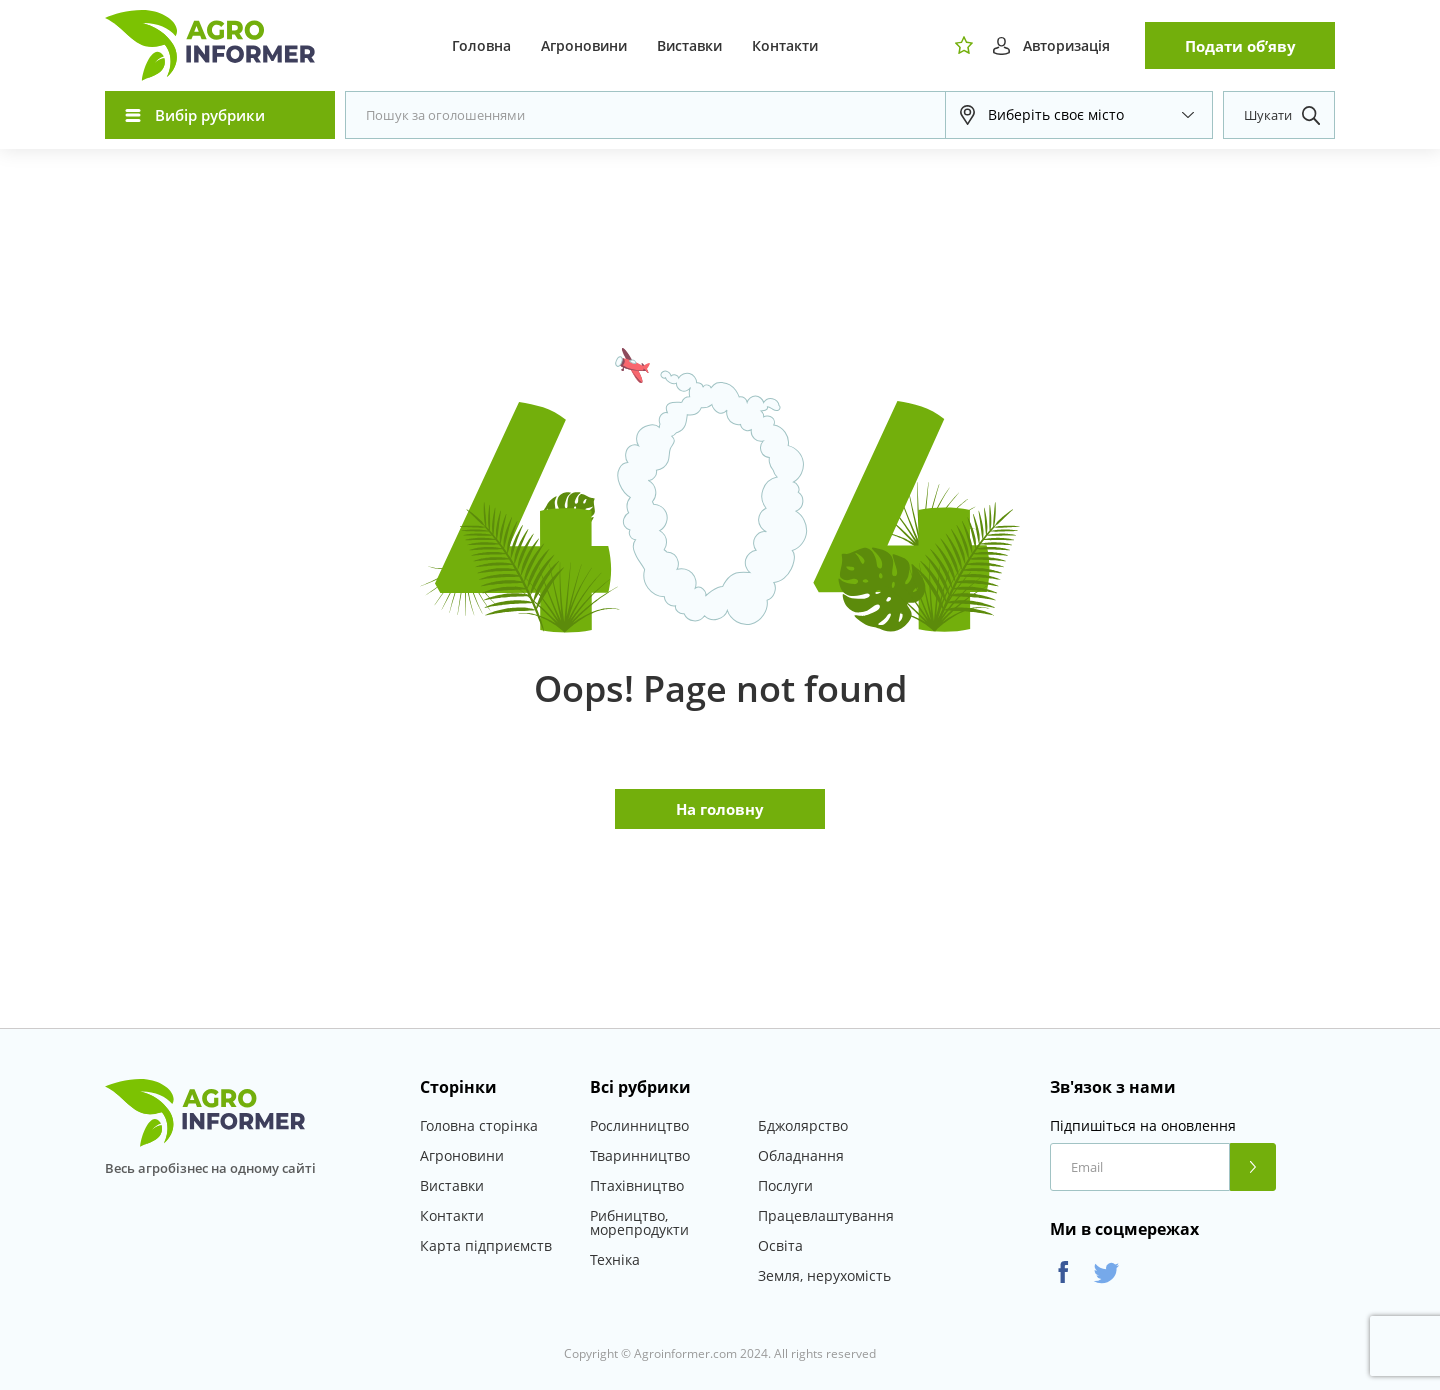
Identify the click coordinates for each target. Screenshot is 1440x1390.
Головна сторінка (479, 1125)
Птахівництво (637, 1185)
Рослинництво (639, 1125)
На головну (720, 809)
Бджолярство (803, 1125)
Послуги (785, 1185)
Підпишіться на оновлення (1143, 1126)
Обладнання (801, 1155)
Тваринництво (640, 1155)
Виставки (689, 45)
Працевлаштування (826, 1215)
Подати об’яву (1240, 46)
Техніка (615, 1259)
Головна (481, 45)
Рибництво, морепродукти (639, 1222)
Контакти (785, 45)
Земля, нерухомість (824, 1275)
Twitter (1106, 1272)
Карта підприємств (486, 1245)
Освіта (780, 1245)
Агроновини (584, 45)
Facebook (1063, 1272)
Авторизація (1066, 45)
